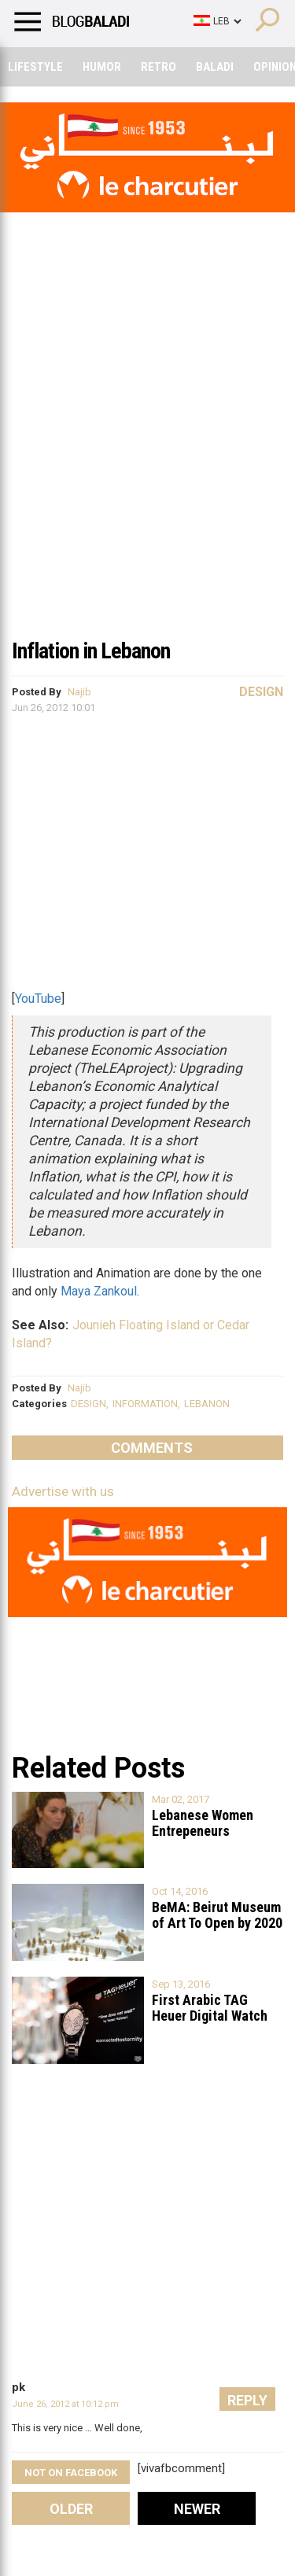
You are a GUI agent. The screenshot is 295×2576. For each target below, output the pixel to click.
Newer (197, 2508)
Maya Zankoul (99, 1291)
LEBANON (207, 1404)
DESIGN (88, 1404)
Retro (158, 67)
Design (261, 691)
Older (71, 2508)
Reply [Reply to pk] (247, 2400)
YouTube (38, 998)
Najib (79, 692)
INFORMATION (145, 1404)
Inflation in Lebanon (91, 651)
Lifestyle (35, 67)
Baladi (215, 67)
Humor (102, 67)
